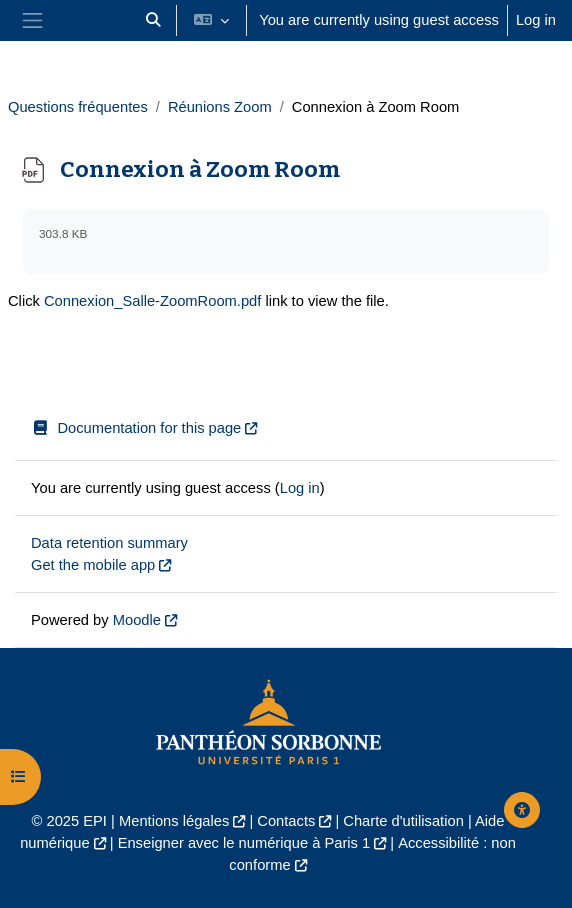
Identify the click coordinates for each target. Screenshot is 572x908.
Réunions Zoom (220, 107)
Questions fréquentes (78, 107)
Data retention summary (109, 543)
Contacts (286, 821)
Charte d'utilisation (403, 821)
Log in (536, 20)
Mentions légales (174, 821)
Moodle (137, 620)
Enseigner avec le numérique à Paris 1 (244, 843)
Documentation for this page (136, 428)
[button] (153, 20)
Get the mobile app (93, 565)
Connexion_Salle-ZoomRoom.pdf (152, 301)
